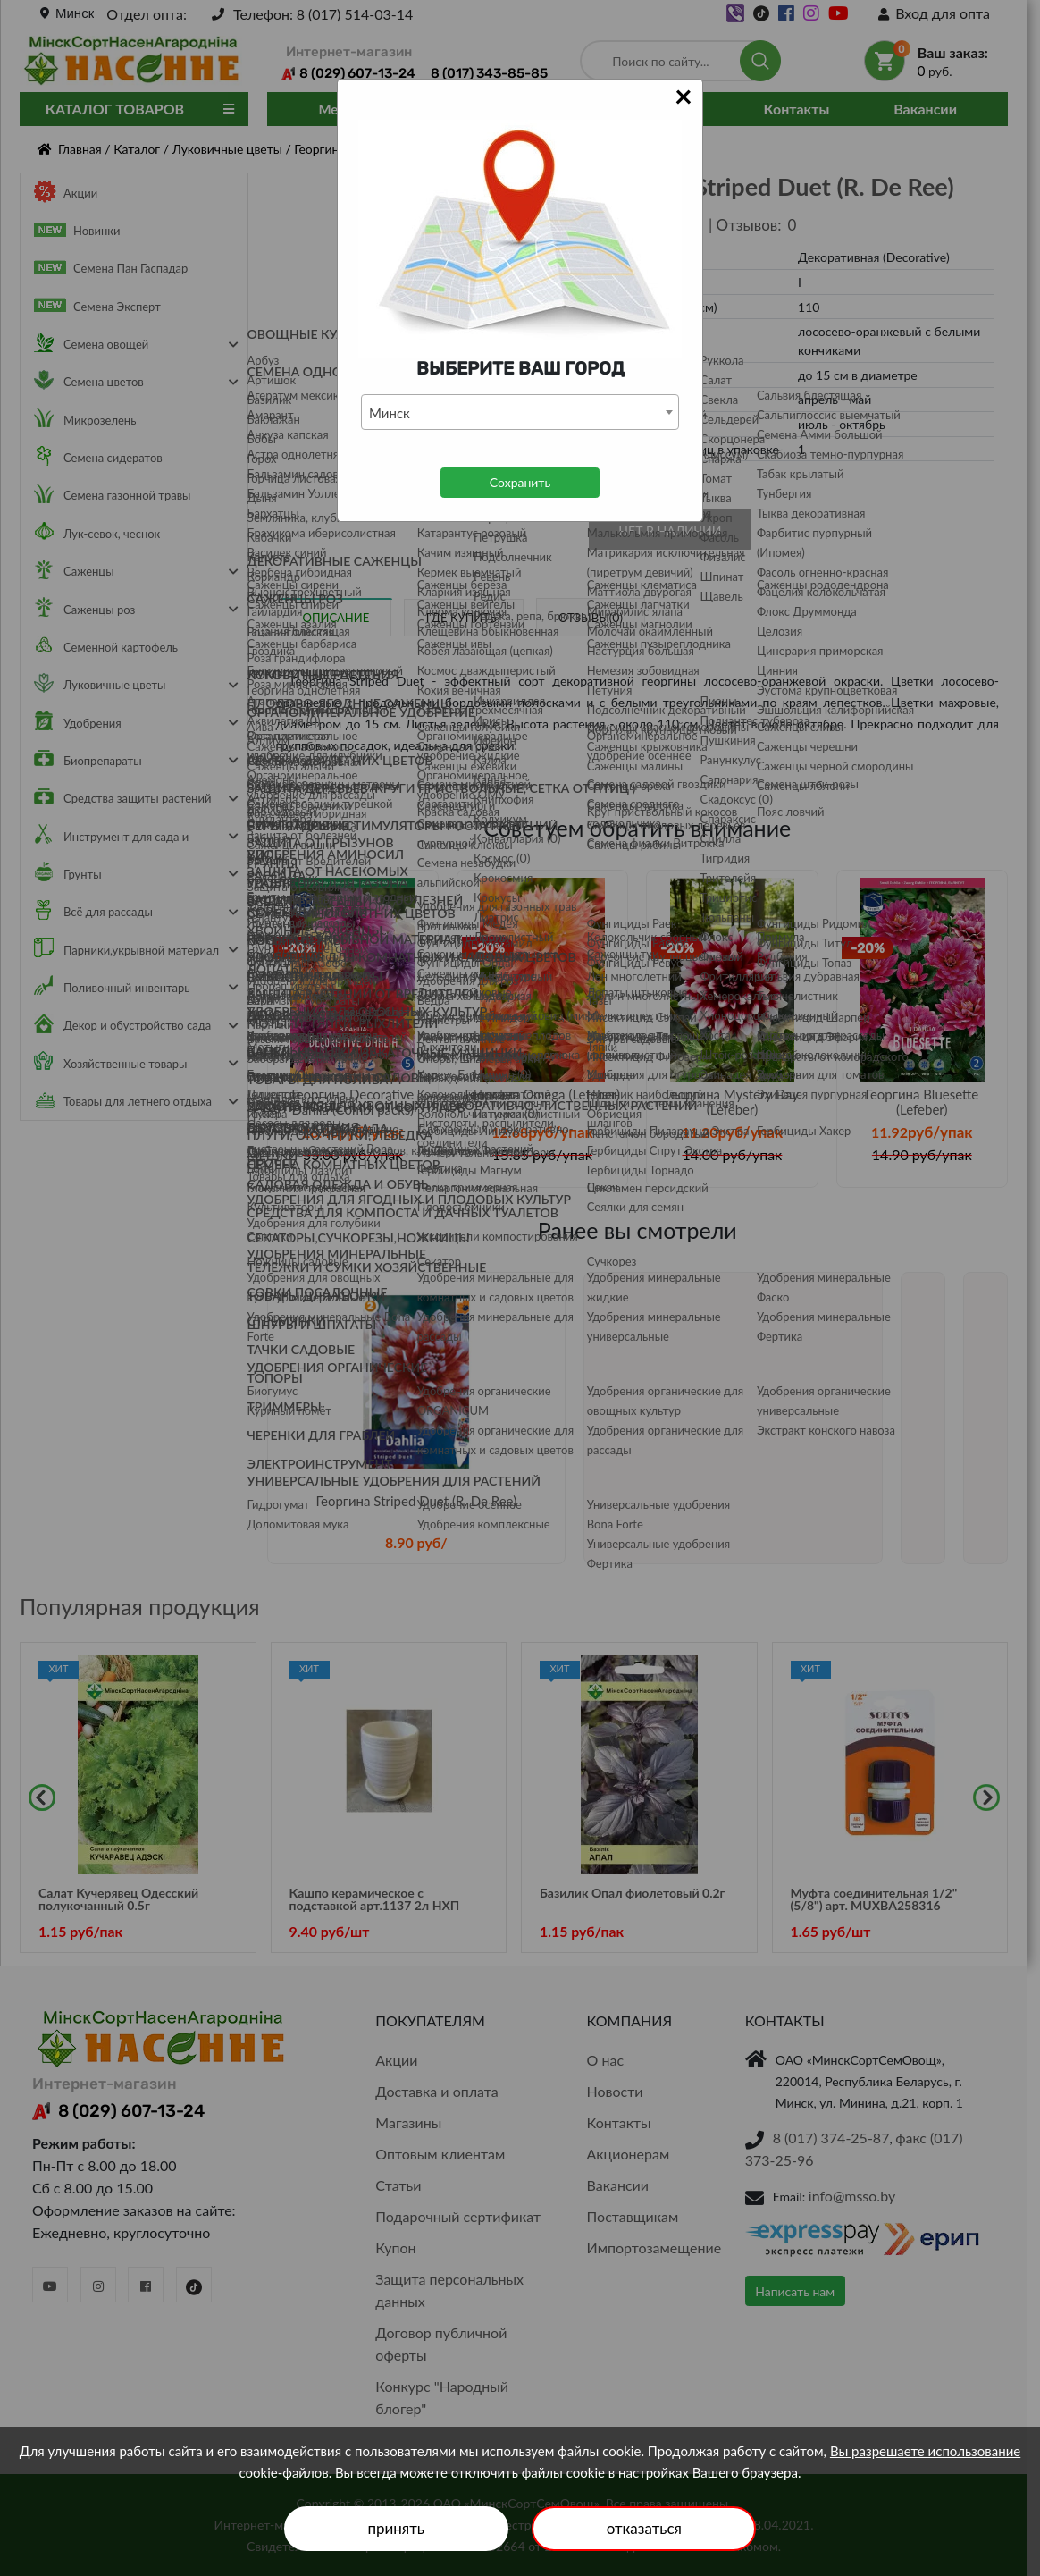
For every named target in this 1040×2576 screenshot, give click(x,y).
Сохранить (520, 482)
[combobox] (520, 412)
